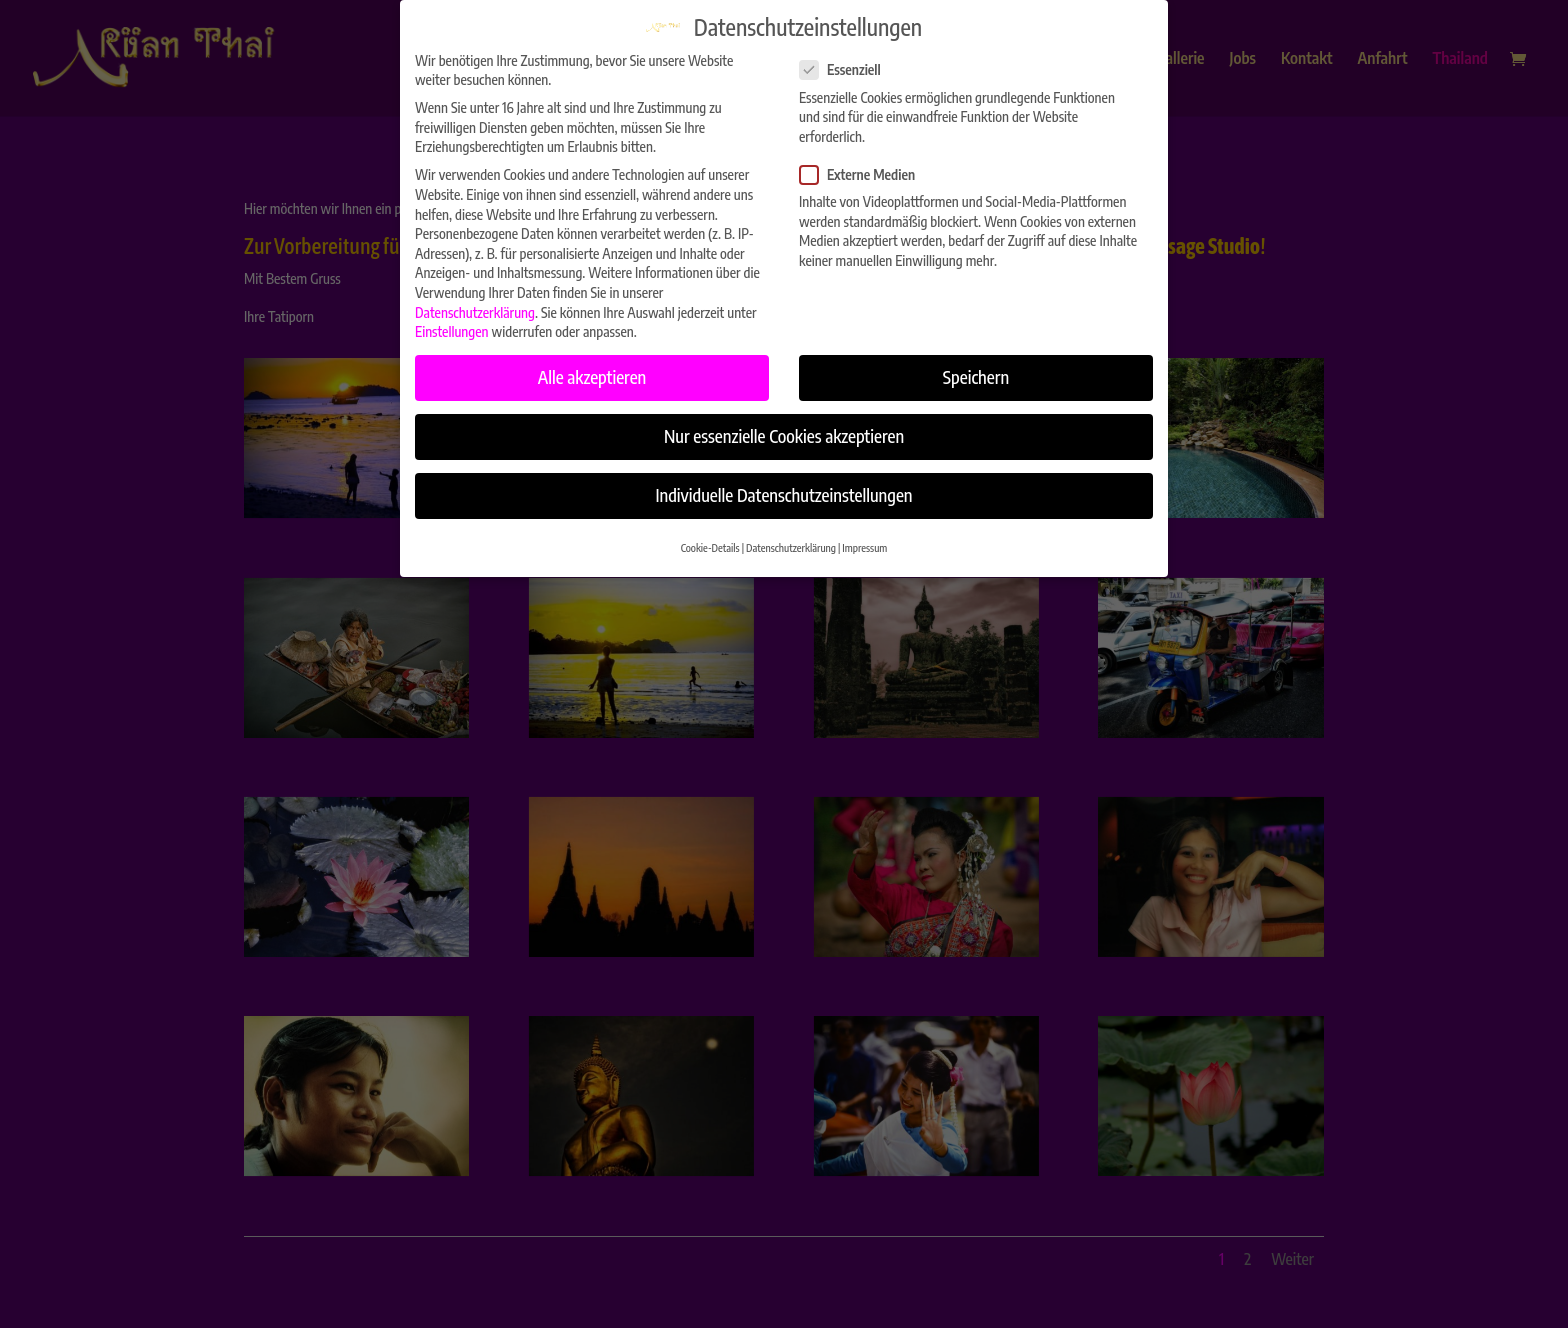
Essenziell (848, 60)
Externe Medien (865, 164)
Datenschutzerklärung (475, 302)
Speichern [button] (976, 368)
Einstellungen (452, 322)
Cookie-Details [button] (710, 537)
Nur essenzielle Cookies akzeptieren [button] (784, 427)
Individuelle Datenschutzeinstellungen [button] (783, 486)
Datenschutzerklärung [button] (791, 537)
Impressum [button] (864, 537)
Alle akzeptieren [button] (592, 368)
